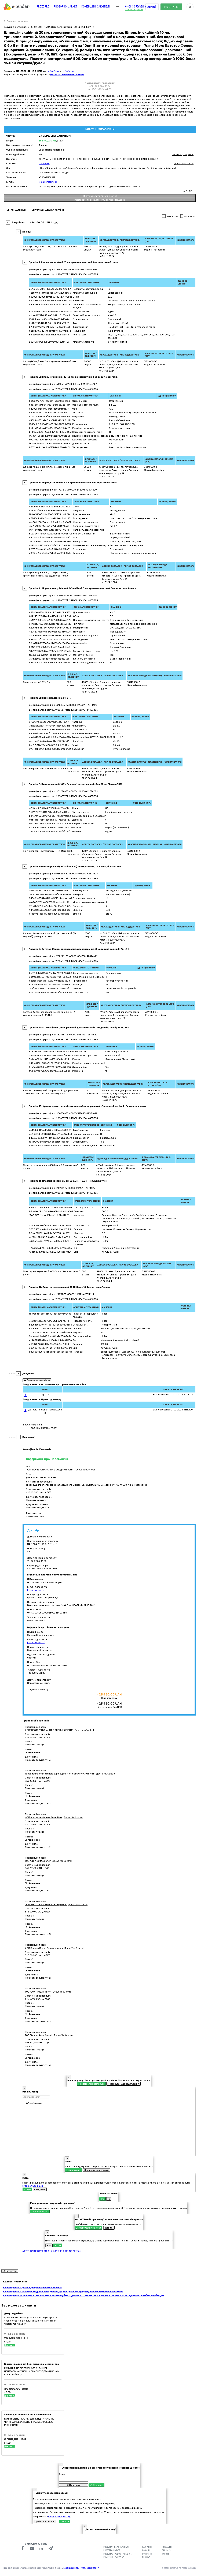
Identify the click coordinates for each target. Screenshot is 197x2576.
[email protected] (48, 182)
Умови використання (90, 2569)
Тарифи (165, 2555)
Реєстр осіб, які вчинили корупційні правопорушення (99, 200)
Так (102, 2199)
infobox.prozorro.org (59, 2517)
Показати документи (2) (38, 1847)
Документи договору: (39, 1680)
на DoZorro (68, 71)
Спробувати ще (40, 2211)
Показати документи (37, 1500)
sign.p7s (45, 1394)
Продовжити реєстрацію (91, 2084)
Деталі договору (37, 1689)
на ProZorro (53, 71)
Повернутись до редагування (123, 2084)
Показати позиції (34, 1744)
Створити (96, 2486)
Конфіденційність (71, 2569)
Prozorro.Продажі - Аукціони (117, 2555)
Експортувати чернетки (88, 2227)
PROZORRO (43, 6)
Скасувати (39, 2189)
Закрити (109, 2227)
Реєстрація (171, 7)
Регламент (167, 2548)
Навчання (147, 2548)
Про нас (146, 2558)
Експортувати (74, 2170)
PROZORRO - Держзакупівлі (116, 2548)
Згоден (27, 2189)
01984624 (44, 163)
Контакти (147, 2555)
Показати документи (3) (38, 1760)
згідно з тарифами (32, 2186)
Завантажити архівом (37, 1380)
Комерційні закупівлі (95, 6)
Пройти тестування (44, 2522)
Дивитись (9, 2345)
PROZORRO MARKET (65, 6)
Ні (109, 2199)
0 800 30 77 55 (133, 6)
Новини (145, 2551)
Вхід (152, 7)
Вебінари (166, 2551)
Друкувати (10, 2271)
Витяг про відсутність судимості (99, 196)
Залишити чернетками (96, 2170)
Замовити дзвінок (134, 9)
